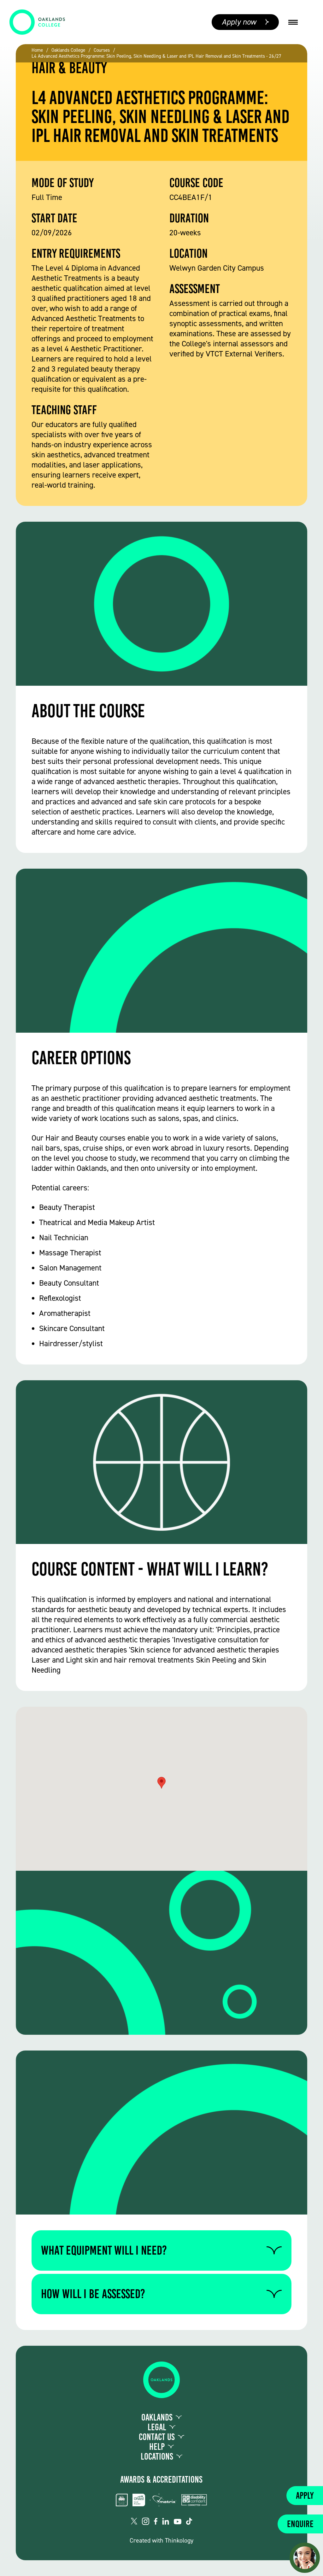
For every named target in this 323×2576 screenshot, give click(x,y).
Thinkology (179, 2540)
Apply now (239, 22)
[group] (161, 102)
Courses (102, 50)
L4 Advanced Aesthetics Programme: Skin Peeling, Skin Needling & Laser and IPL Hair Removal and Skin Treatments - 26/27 (156, 56)
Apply (305, 2496)
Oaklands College (68, 50)
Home (37, 50)
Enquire (300, 2524)
